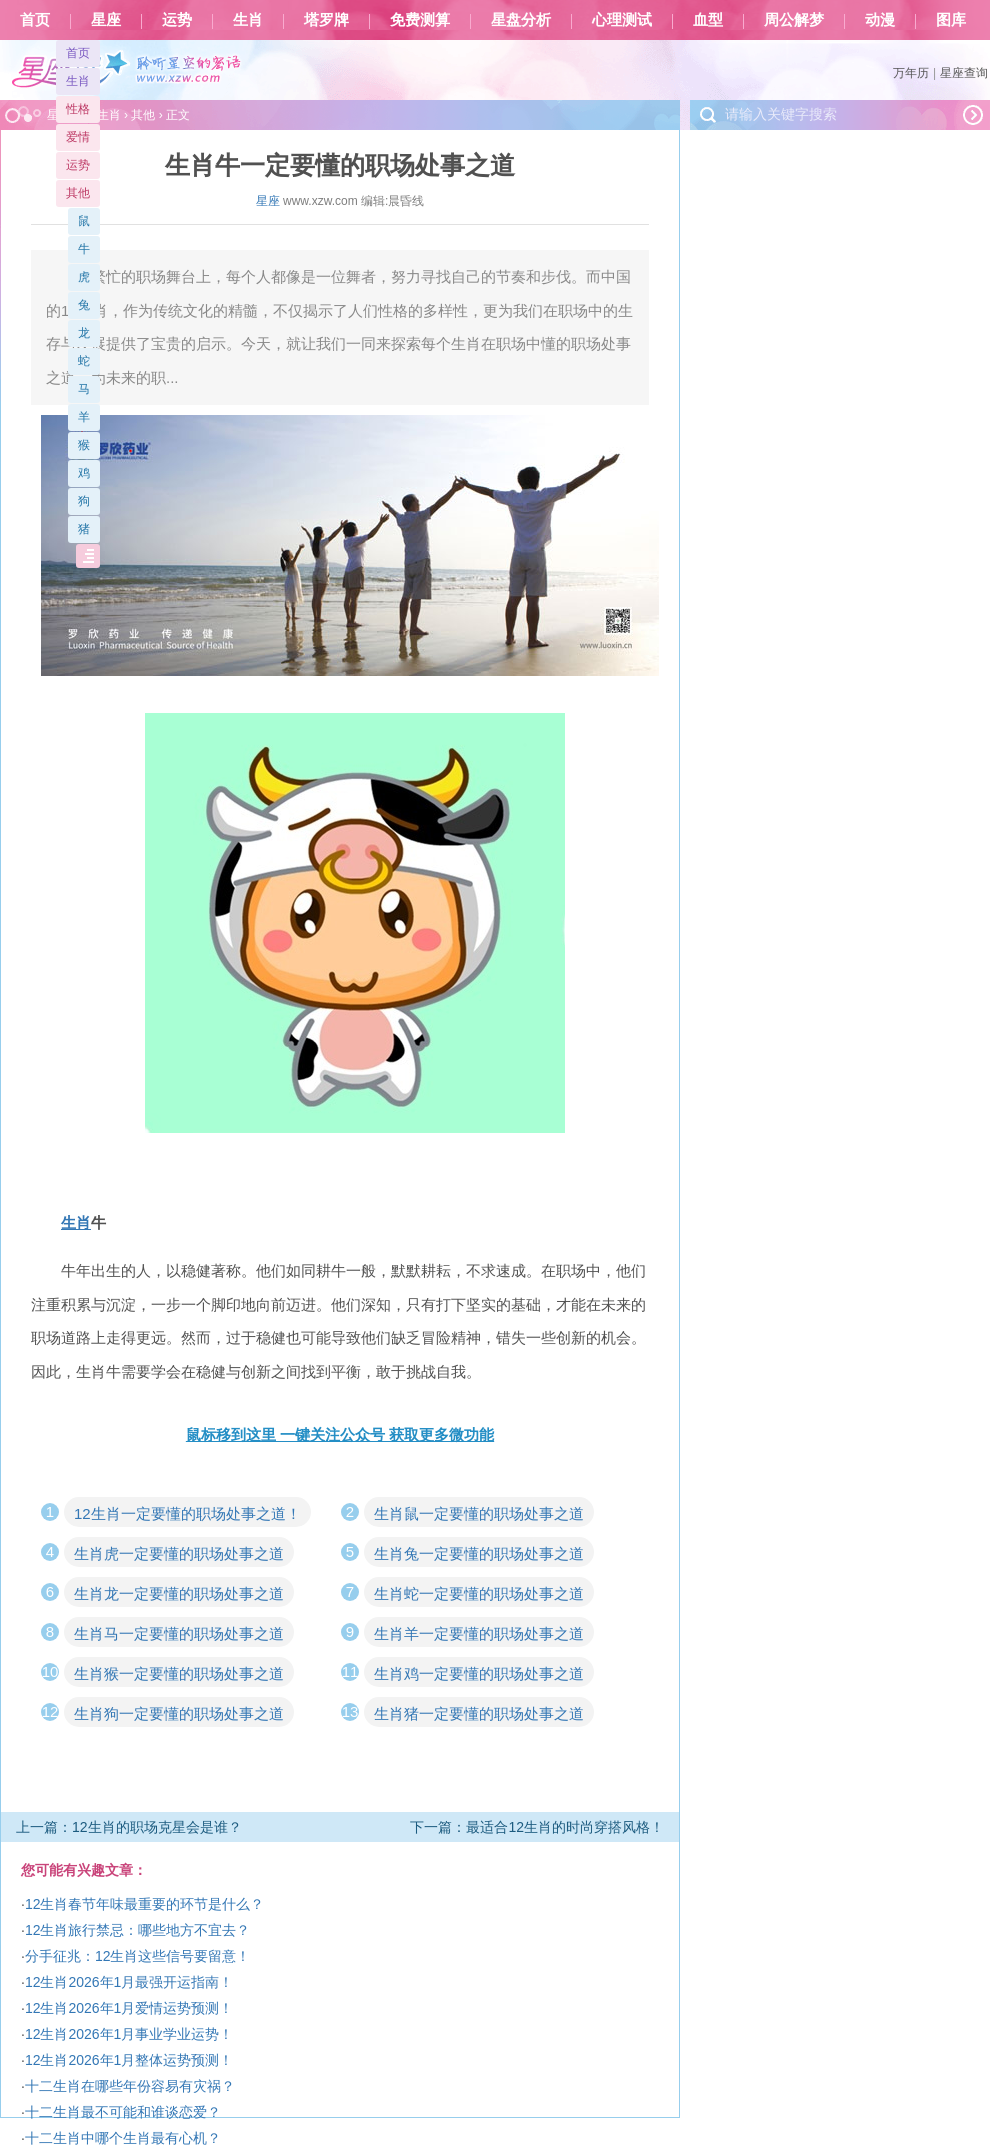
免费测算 (420, 20)
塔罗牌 (326, 20)
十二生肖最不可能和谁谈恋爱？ (123, 2112)
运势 (177, 20)
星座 (106, 20)
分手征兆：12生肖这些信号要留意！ (138, 1956)
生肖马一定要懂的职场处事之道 (179, 1633)
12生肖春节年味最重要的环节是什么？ (145, 1904)
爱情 (78, 137)
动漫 (880, 20)
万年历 (911, 73)
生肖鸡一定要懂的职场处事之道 (479, 1673)
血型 (708, 20)
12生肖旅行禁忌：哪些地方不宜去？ (138, 1930)
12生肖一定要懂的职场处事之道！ (187, 1513)
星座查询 (964, 73)
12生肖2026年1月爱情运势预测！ (129, 2008)
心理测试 (622, 20)
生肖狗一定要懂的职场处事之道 (179, 1713)
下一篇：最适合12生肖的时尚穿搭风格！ (537, 1827)
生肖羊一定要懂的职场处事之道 (479, 1633)
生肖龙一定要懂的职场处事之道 (179, 1593)
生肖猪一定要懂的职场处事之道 (479, 1713)
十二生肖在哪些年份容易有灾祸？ (130, 2086)
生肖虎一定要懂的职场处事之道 (179, 1553)
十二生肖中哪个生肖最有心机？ (123, 2138)
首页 (35, 20)
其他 (78, 193)
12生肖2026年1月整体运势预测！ (129, 2060)
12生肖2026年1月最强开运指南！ (129, 1982)
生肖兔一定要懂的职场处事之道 (479, 1553)
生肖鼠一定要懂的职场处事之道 (479, 1513)
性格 (78, 109)
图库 (951, 20)
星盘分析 (521, 20)
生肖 (248, 20)
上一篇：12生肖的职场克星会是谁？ (129, 1827)
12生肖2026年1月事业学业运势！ (129, 2034)
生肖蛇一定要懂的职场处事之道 (479, 1593)
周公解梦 (794, 20)
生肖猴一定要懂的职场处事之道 (179, 1673)
